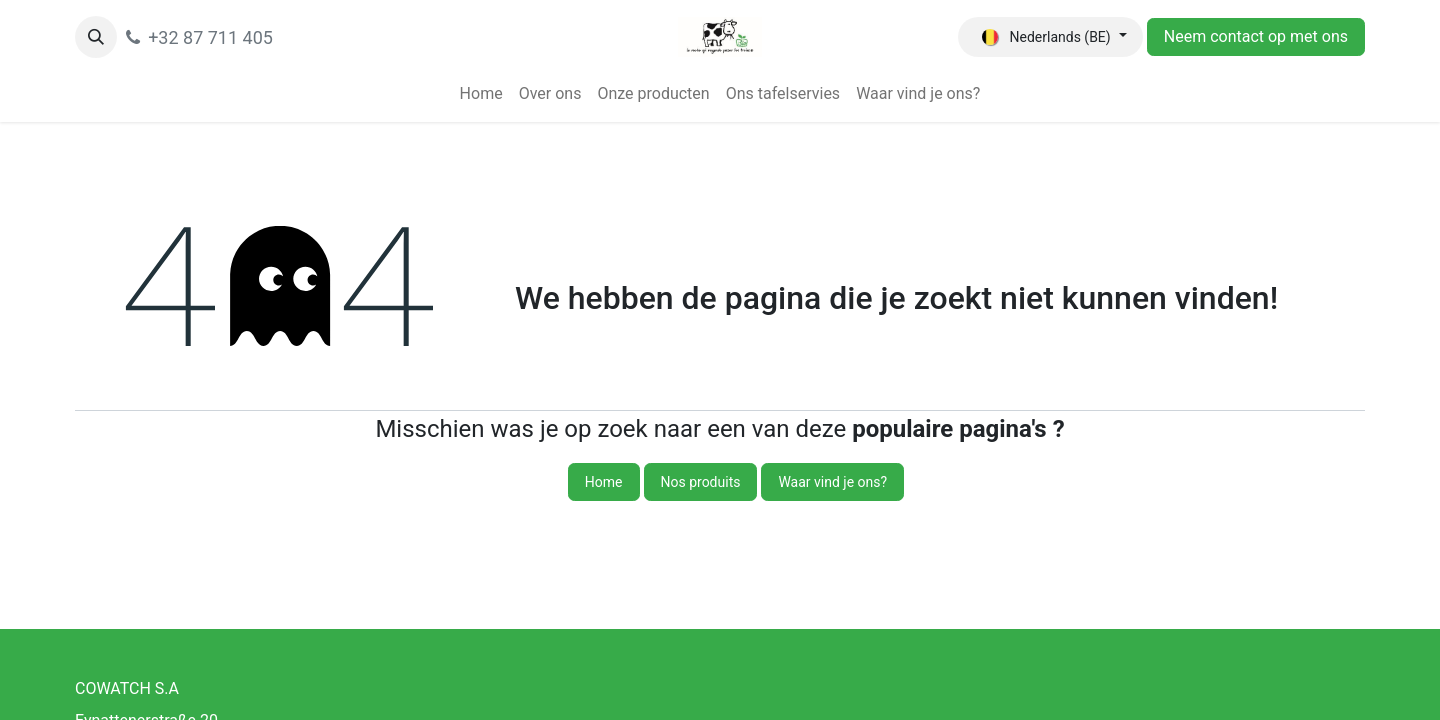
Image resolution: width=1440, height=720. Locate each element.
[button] (96, 37)
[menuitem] (481, 94)
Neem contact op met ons (1256, 36)
